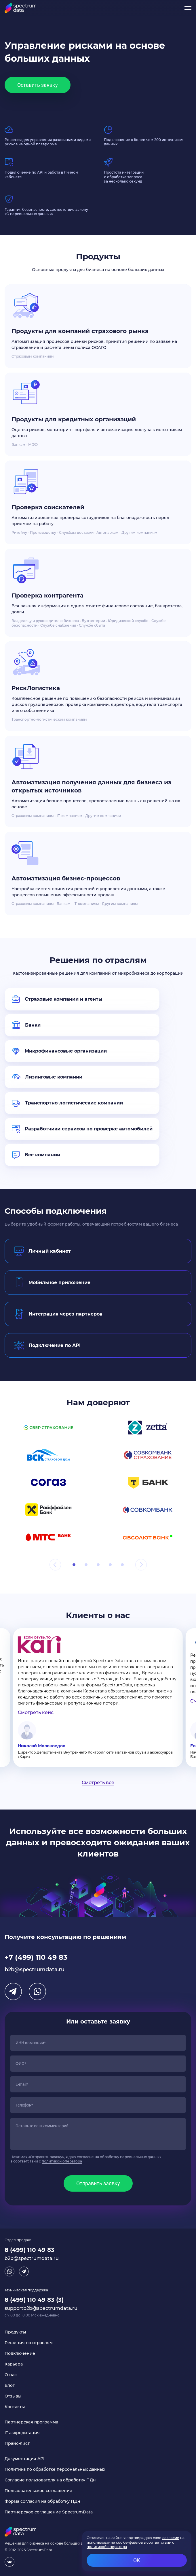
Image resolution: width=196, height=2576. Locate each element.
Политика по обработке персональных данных (55, 2469)
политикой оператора (62, 2161)
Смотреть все (98, 1782)
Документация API (24, 2458)
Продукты (15, 2332)
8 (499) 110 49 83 (29, 2249)
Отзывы (13, 2396)
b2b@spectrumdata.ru (34, 1969)
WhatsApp (37, 1991)
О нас (11, 2374)
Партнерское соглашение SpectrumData (49, 2512)
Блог (10, 2385)
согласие (85, 2157)
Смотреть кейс (36, 1712)
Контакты (15, 2406)
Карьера (14, 2364)
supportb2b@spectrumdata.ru (41, 2308)
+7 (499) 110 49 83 (36, 1957)
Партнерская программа (31, 2422)
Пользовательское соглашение (38, 2490)
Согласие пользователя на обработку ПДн (50, 2480)
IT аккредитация (22, 2432)
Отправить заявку (98, 2183)
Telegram (13, 1991)
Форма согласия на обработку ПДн (42, 2501)
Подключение (20, 2353)
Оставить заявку (37, 85)
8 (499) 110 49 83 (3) (34, 2299)
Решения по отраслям (29, 2342)
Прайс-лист (17, 2443)
